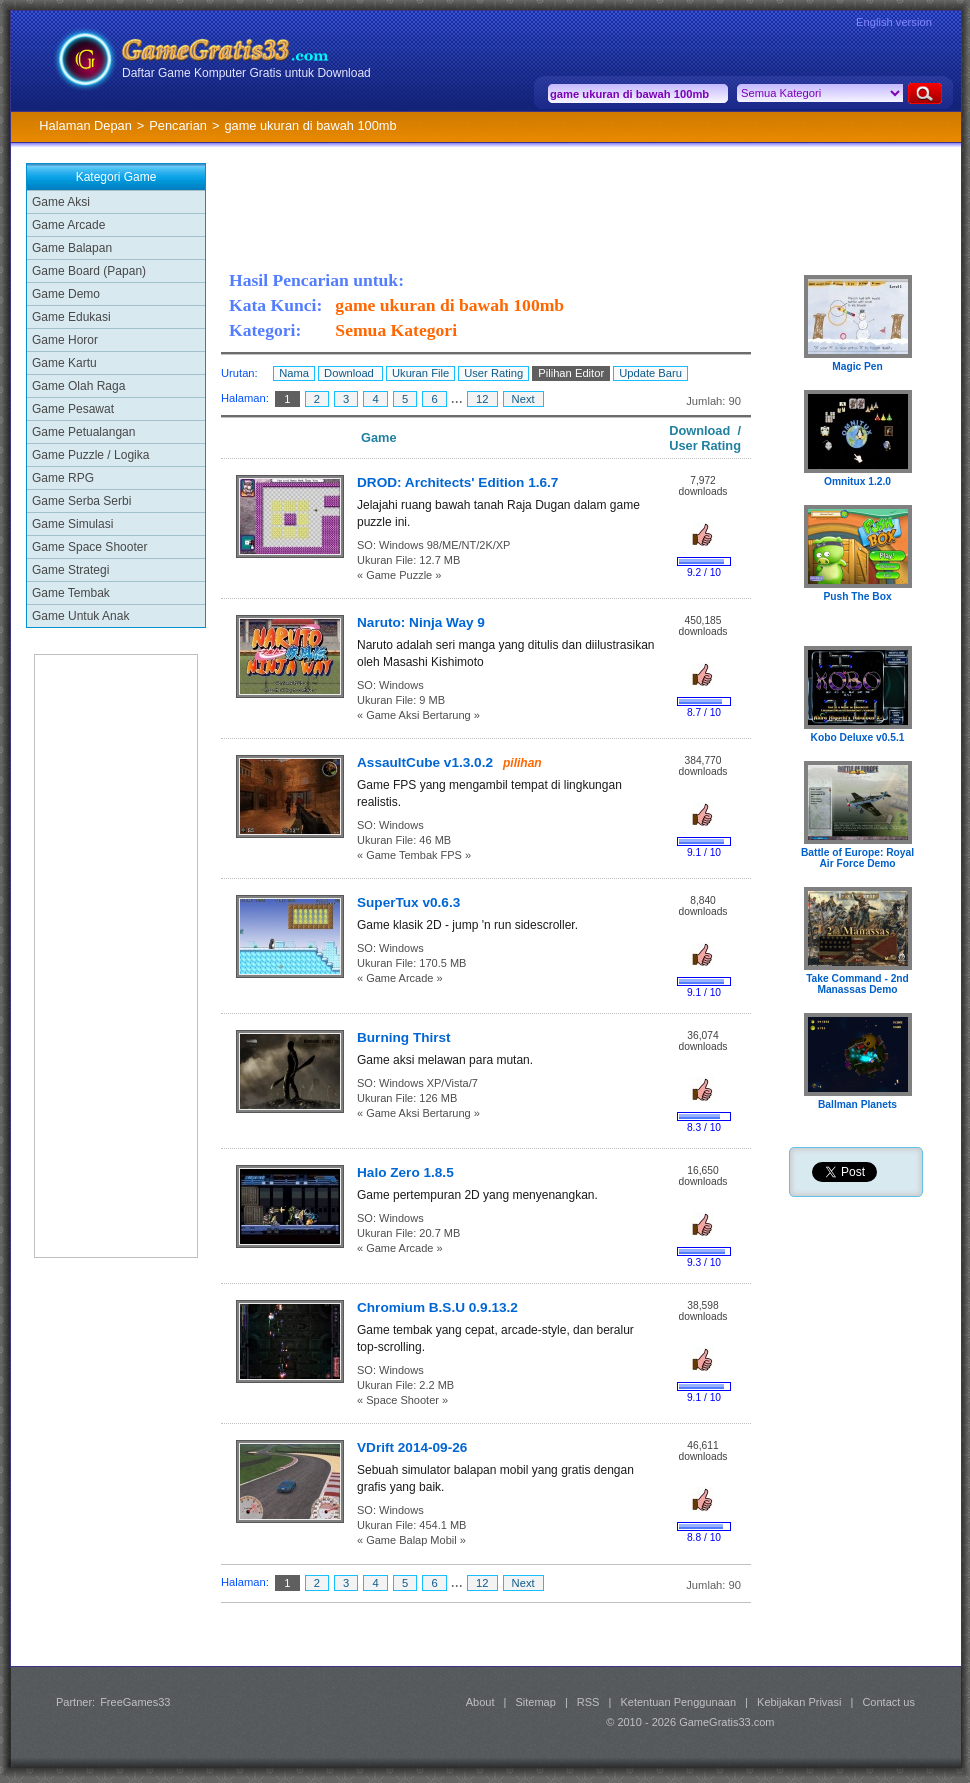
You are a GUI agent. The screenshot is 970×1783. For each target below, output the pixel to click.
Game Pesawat (73, 409)
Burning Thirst (404, 1037)
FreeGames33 (135, 1702)
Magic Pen (857, 366)
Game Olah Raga (78, 386)
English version (894, 22)
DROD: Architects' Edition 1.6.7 (457, 482)
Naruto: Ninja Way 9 (421, 622)
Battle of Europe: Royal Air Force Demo (857, 858)
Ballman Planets (857, 1104)
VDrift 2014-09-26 (412, 1447)
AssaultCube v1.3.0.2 (425, 762)
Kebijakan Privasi (799, 1702)
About (480, 1702)
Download (350, 373)
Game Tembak (71, 593)
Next (523, 399)
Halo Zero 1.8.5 (405, 1172)
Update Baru (650, 373)
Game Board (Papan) (89, 271)
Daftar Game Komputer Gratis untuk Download (246, 73)
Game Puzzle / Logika (90, 455)
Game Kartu (64, 363)
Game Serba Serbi (81, 501)
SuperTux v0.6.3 (408, 902)
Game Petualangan (83, 432)
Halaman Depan (85, 125)
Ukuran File (420, 373)
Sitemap (536, 1702)
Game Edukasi (71, 317)
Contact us (888, 1702)
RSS (588, 1702)
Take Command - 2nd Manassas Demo (857, 984)
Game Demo (66, 294)
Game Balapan (72, 248)
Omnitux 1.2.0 (857, 481)
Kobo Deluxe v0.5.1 (858, 737)
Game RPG (63, 478)
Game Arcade (68, 225)
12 (482, 399)
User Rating (493, 373)
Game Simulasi (72, 524)
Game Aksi (61, 202)
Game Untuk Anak (80, 616)
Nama (294, 373)
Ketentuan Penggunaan (678, 1702)
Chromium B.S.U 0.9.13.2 (437, 1307)
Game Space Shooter (89, 547)
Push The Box (857, 596)
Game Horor (65, 340)
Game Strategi (70, 570)
